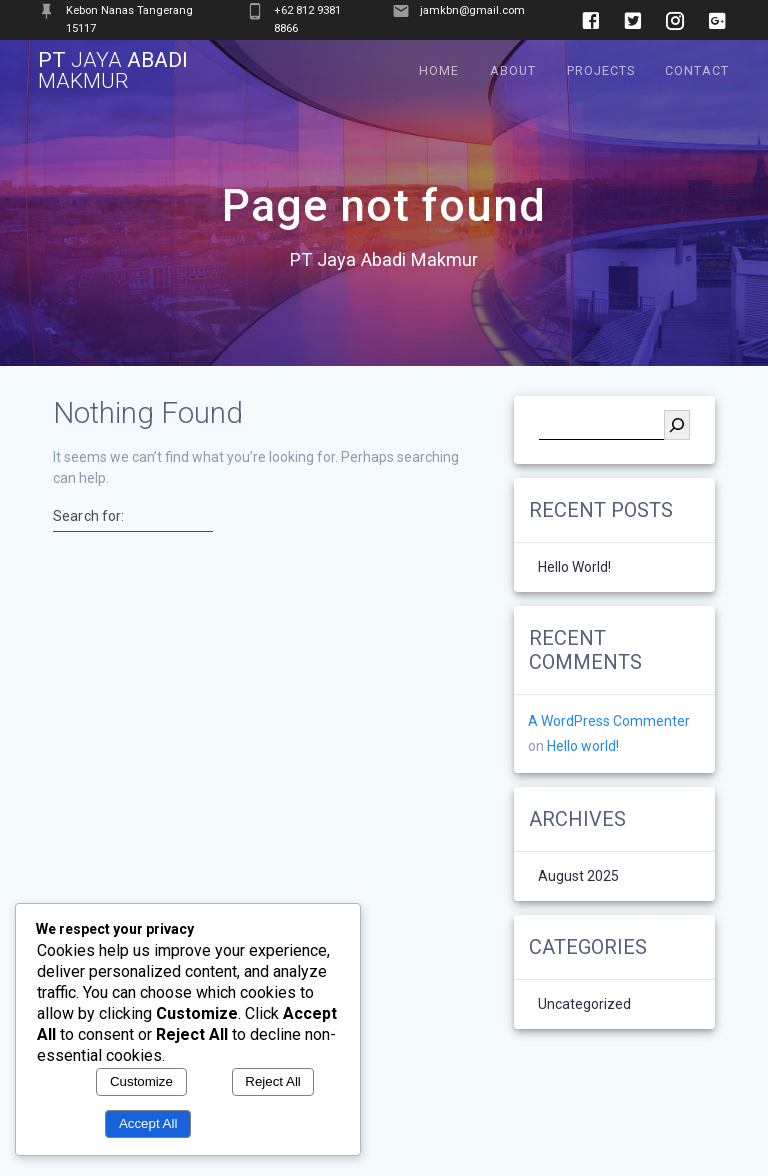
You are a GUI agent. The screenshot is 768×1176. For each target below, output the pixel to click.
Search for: (88, 516)
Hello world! (574, 567)
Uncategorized (584, 1005)
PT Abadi (113, 71)
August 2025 (578, 877)
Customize (141, 1081)
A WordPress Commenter (609, 721)
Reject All (273, 1081)
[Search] (677, 425)
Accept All (148, 1123)
